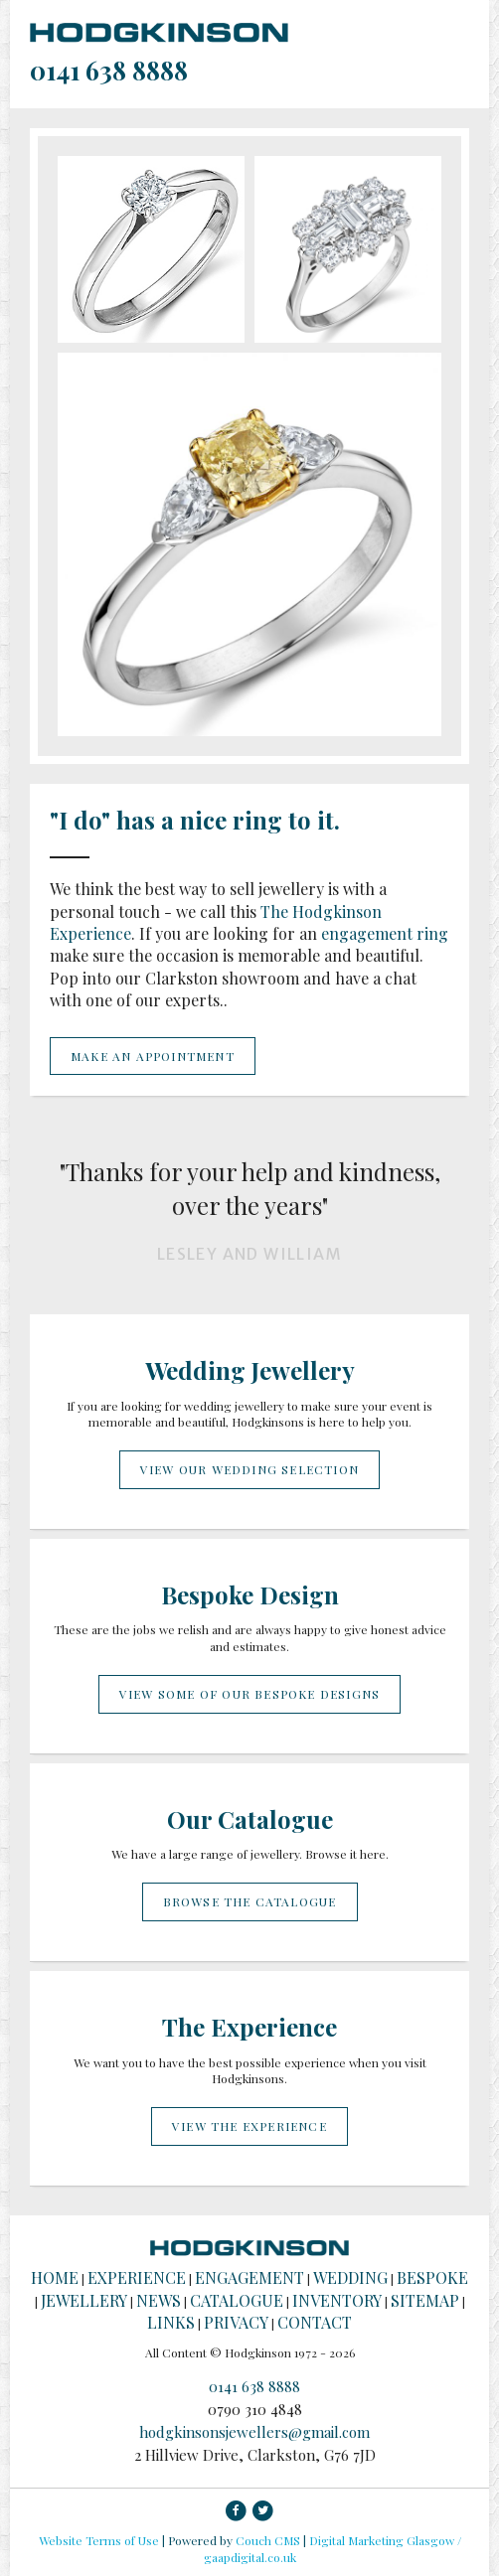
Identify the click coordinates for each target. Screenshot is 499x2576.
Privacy (236, 2322)
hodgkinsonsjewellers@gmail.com (254, 2432)
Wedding (350, 2277)
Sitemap (425, 2300)
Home (55, 2277)
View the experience (249, 2126)
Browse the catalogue (250, 1901)
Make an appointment (153, 1056)
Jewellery (84, 2300)
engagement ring (384, 933)
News (158, 2300)
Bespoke (432, 2277)
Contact (314, 2322)
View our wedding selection (249, 1469)
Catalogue (236, 2300)
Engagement (249, 2277)
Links (171, 2322)
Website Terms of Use (99, 2540)
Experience (136, 2277)
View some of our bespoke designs (249, 1694)
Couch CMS (268, 2540)
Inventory (337, 2300)
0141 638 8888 (109, 69)
